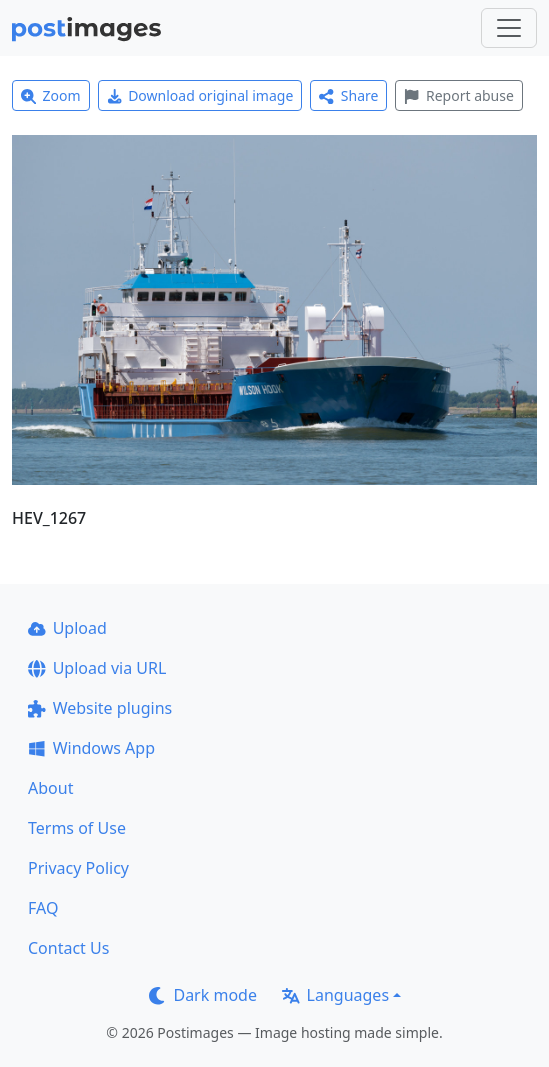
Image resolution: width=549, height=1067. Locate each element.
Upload (67, 628)
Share (348, 95)
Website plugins (100, 708)
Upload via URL (97, 668)
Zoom (51, 95)
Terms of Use (77, 828)
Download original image (200, 95)
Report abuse (458, 95)
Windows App (91, 748)
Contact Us (68, 948)
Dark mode (203, 995)
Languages (335, 995)
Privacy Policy (78, 868)
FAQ (43, 908)
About (50, 788)
